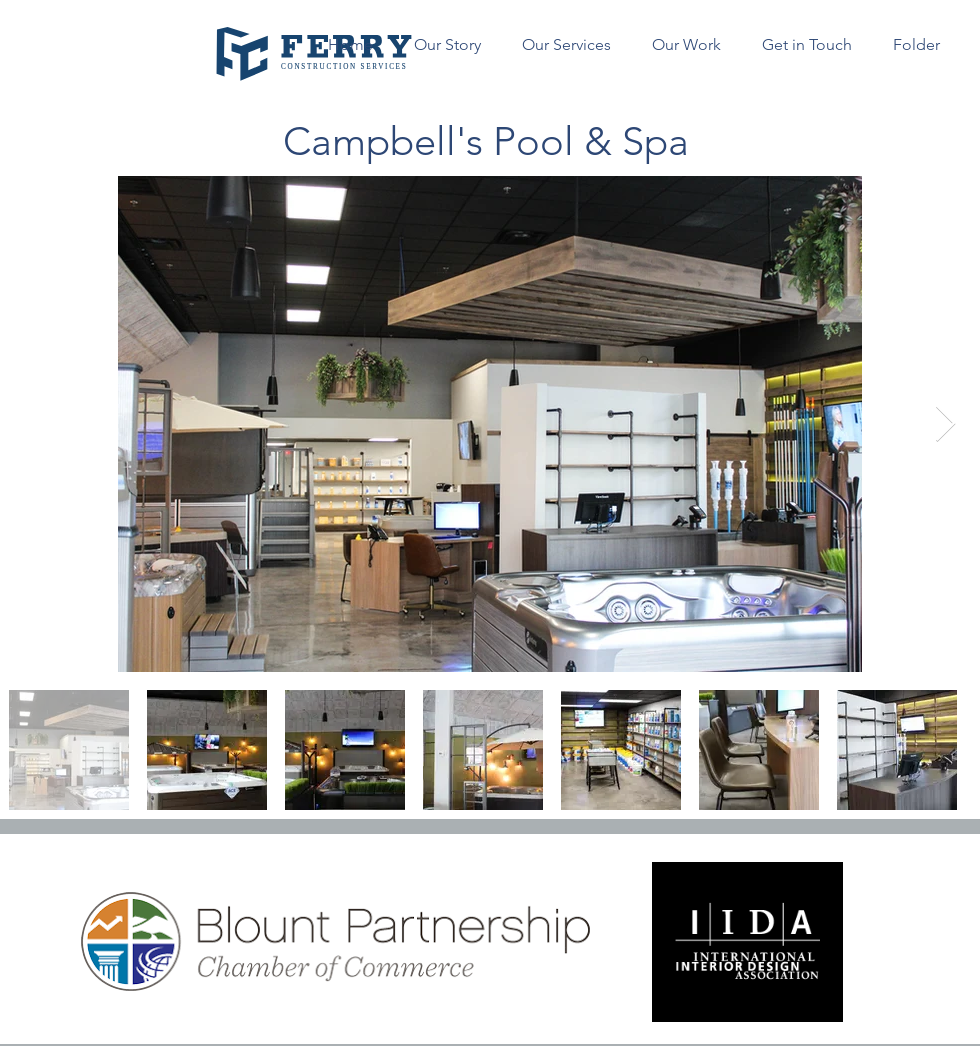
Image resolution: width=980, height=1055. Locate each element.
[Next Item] (945, 424)
